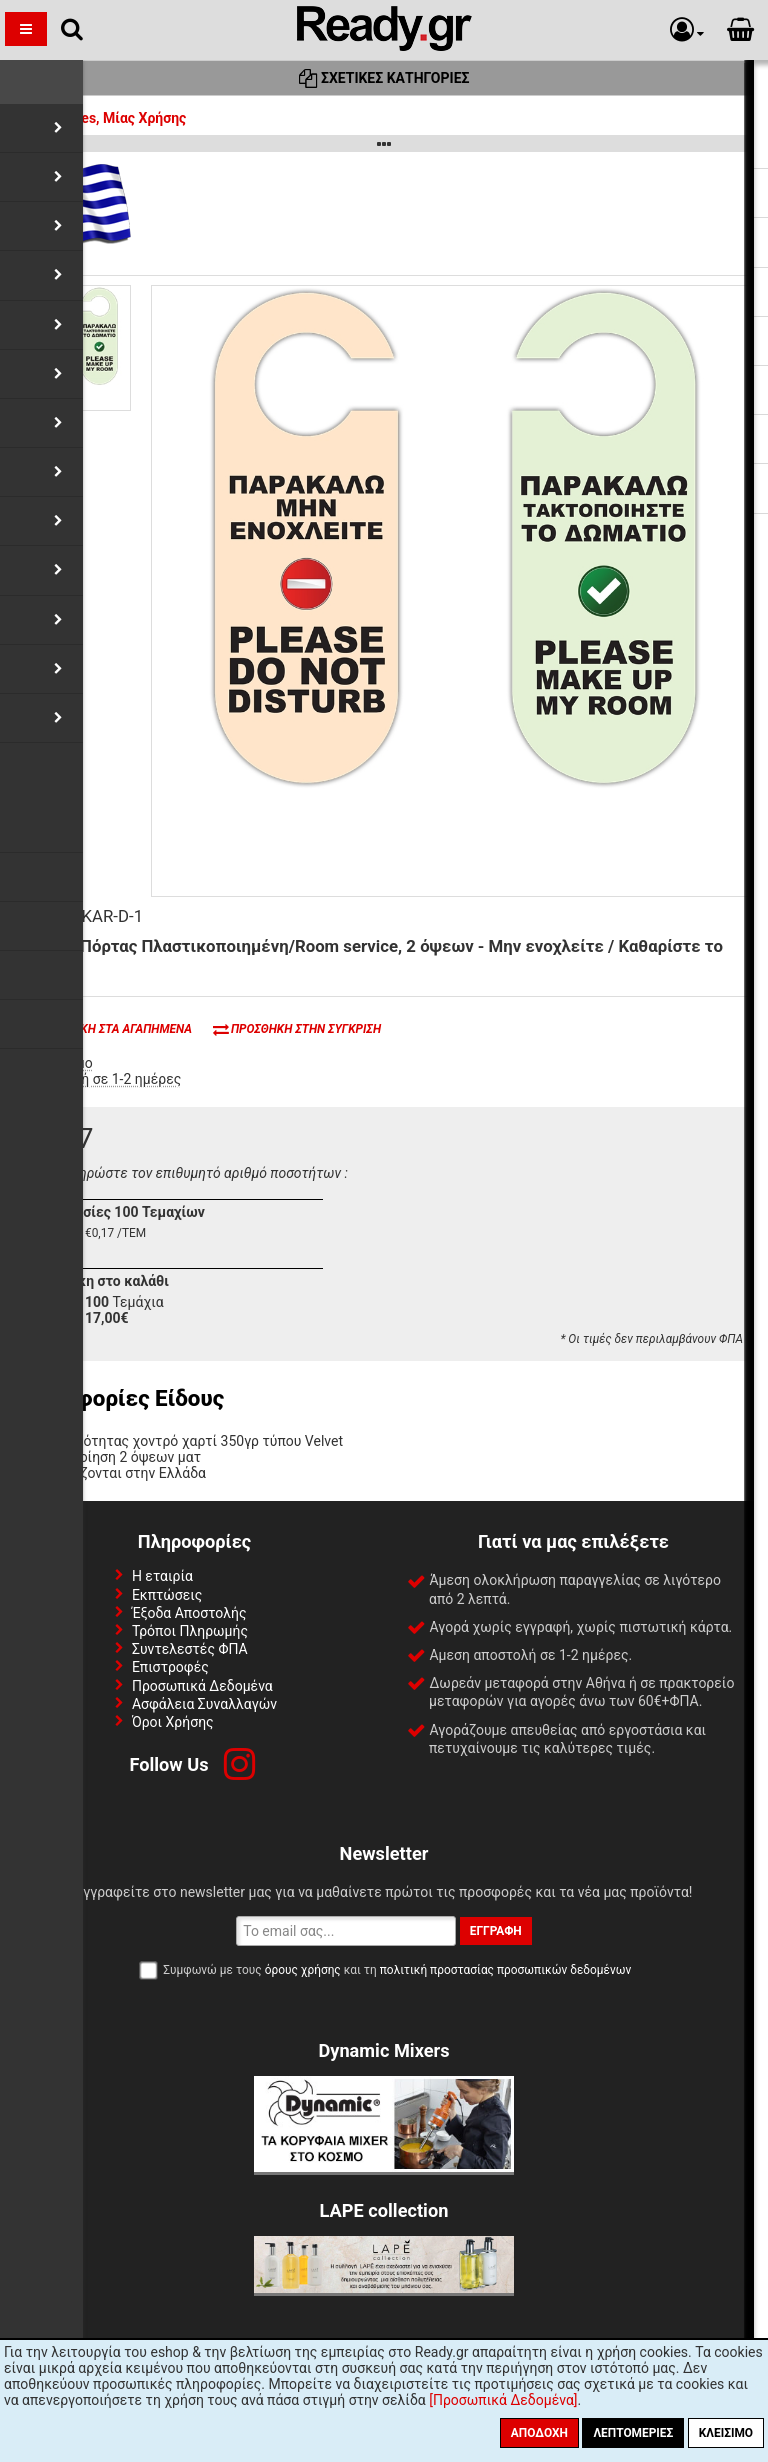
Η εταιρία (162, 1576)
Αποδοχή (539, 2433)
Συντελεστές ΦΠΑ (190, 1649)
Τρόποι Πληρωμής (190, 1631)
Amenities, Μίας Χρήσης (98, 118)
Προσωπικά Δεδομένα (202, 1686)
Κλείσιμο (726, 2433)
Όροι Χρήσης (173, 1722)
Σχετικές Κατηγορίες (384, 78)
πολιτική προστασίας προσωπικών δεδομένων (505, 1970)
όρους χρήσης (303, 1970)
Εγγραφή (496, 1931)
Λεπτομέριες (633, 2433)
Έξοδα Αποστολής (189, 1613)
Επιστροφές (170, 1667)
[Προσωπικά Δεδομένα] (503, 2400)
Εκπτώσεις (167, 1595)
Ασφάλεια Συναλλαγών (204, 1704)
